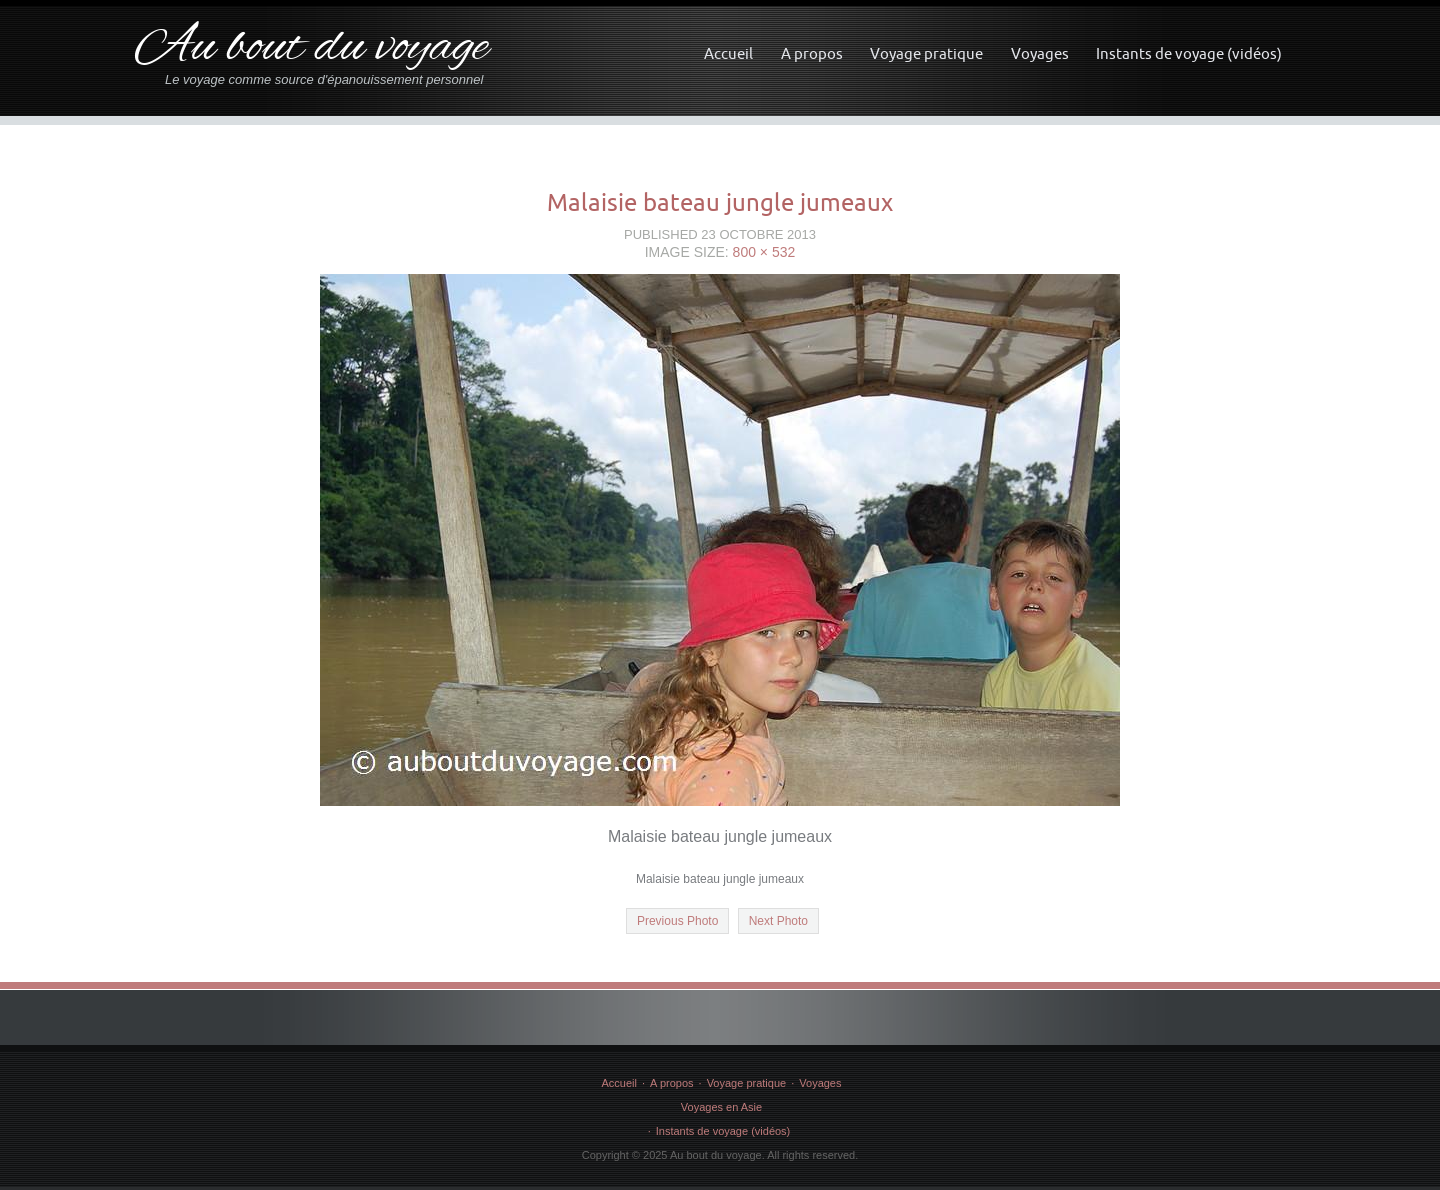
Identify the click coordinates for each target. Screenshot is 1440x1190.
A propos (812, 53)
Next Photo (778, 921)
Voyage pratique (926, 53)
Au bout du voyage (311, 48)
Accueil (728, 53)
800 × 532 (764, 252)
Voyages (1040, 53)
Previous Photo (677, 921)
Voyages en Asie (721, 1107)
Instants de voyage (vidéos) (1189, 53)
